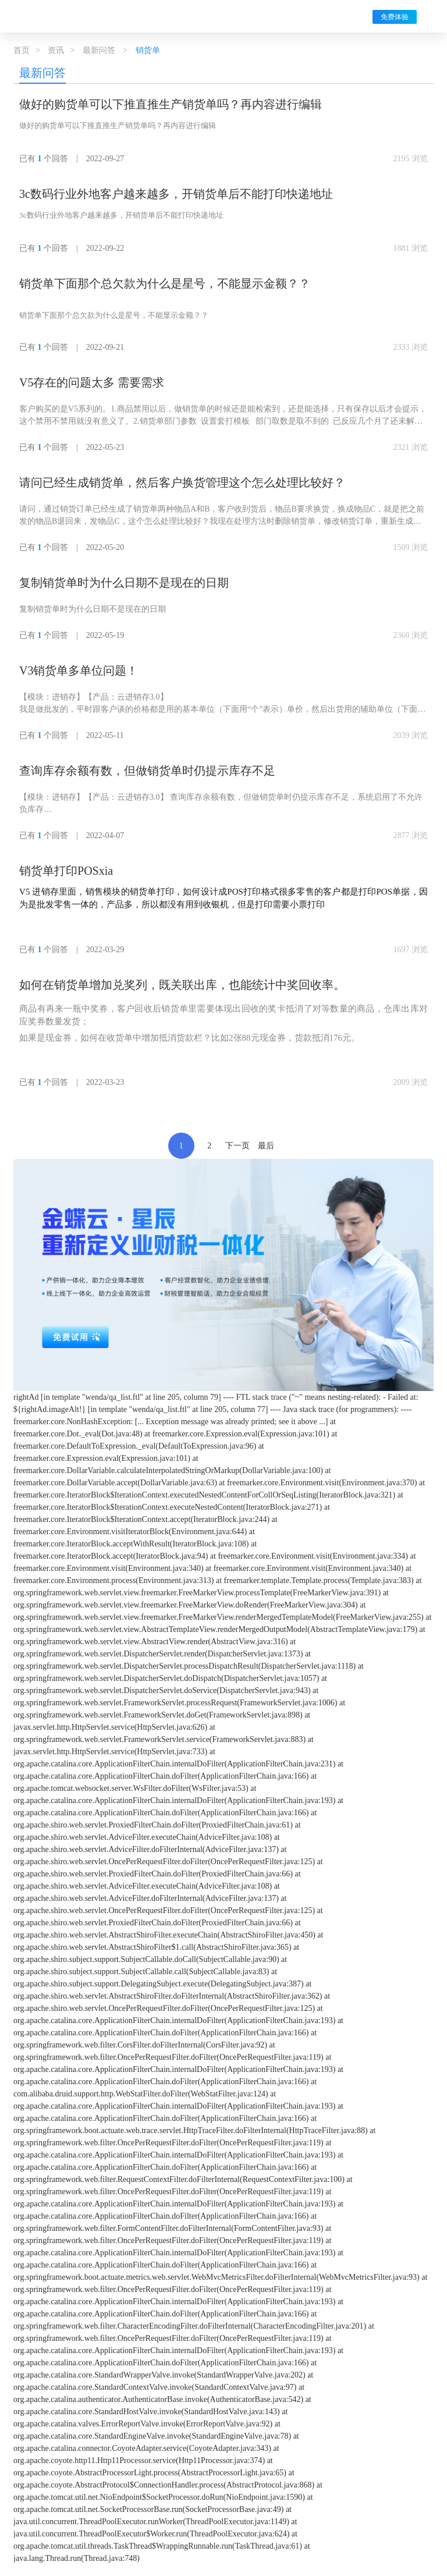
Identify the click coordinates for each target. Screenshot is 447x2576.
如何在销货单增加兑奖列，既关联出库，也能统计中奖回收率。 (182, 984)
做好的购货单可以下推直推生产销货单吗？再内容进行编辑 (170, 104)
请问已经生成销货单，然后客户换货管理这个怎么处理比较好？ (182, 482)
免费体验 (395, 17)
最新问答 (99, 50)
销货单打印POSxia (66, 870)
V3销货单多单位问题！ (78, 670)
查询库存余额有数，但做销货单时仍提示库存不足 (147, 770)
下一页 (237, 1145)
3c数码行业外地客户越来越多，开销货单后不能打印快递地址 (176, 193)
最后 (266, 1145)
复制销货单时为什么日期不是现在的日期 (124, 582)
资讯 (56, 50)
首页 (21, 50)
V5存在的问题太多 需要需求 (91, 382)
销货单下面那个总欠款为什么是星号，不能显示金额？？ (164, 283)
